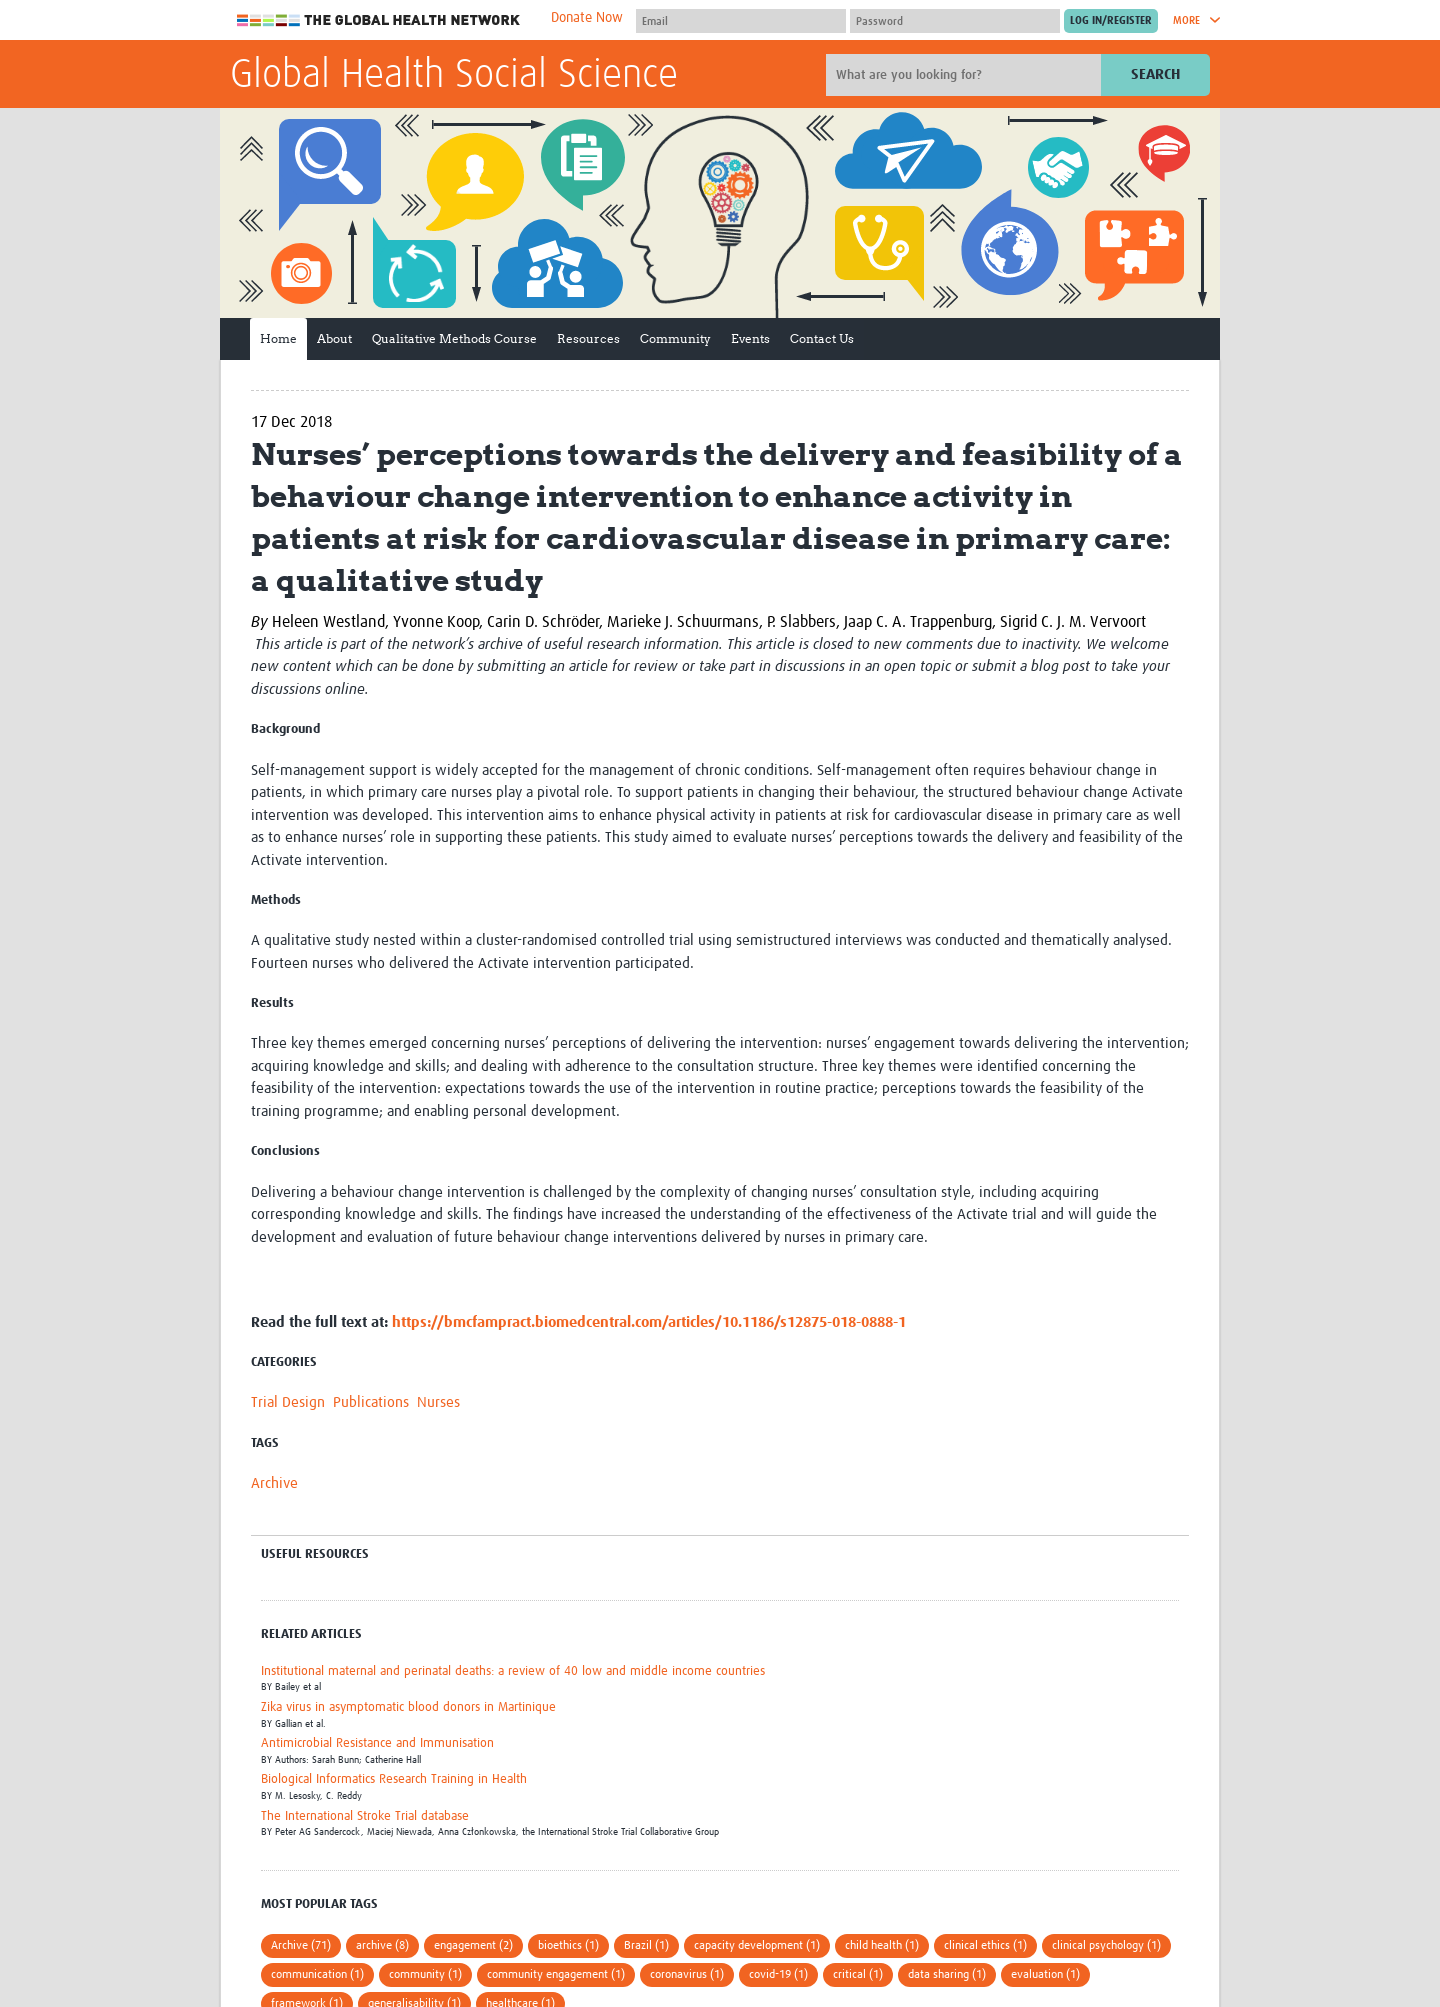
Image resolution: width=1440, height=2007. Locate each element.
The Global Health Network (379, 20)
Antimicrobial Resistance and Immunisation (377, 1743)
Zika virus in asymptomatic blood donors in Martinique (408, 1707)
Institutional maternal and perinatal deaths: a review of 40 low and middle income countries (513, 1671)
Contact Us (822, 338)
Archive (274, 1483)
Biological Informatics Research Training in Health (394, 1779)
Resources (588, 338)
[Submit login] (1111, 21)
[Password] (955, 21)
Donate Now (587, 18)
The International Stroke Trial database (365, 1816)
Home (278, 338)
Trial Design (288, 1402)
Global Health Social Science (454, 76)
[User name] (741, 21)
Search (1155, 74)
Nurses (438, 1402)
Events (750, 338)
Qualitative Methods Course (454, 338)
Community (675, 338)
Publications (371, 1402)
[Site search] (966, 75)
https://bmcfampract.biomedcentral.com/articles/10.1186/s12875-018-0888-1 (649, 1322)
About (334, 338)
